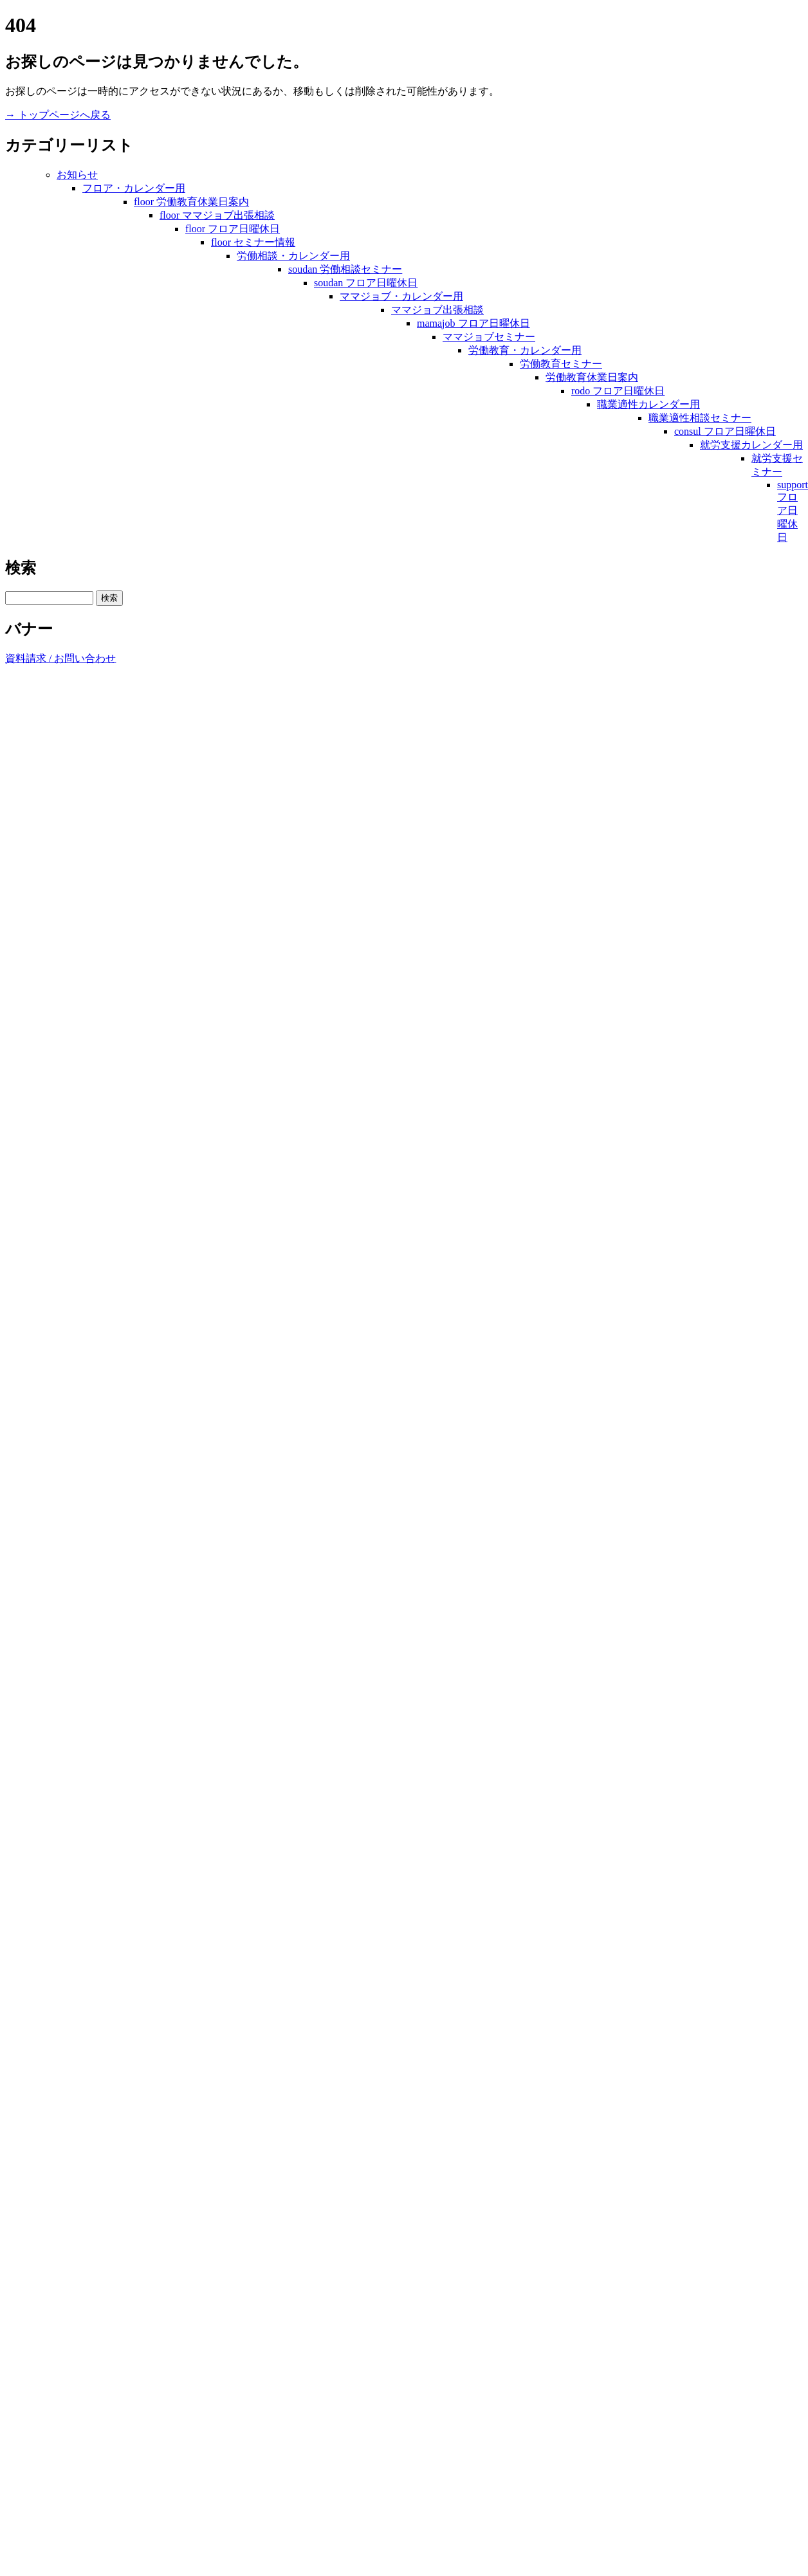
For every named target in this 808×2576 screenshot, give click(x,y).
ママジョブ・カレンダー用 (401, 296)
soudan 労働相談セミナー (345, 269)
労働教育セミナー (561, 363)
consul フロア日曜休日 (725, 431)
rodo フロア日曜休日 (618, 390)
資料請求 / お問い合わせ (60, 658)
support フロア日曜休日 (792, 511)
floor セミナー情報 (253, 242)
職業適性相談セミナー (699, 417)
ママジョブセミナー (489, 336)
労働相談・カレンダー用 (293, 255)
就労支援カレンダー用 (751, 444)
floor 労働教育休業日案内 (191, 201)
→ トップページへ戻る (58, 114)
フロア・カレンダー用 (133, 188)
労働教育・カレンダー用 (525, 350)
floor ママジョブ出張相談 (217, 215)
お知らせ (77, 174)
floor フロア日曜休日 (232, 228)
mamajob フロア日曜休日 (473, 323)
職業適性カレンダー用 (648, 404)
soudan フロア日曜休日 (366, 282)
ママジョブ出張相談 (437, 309)
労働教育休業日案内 (592, 377)
